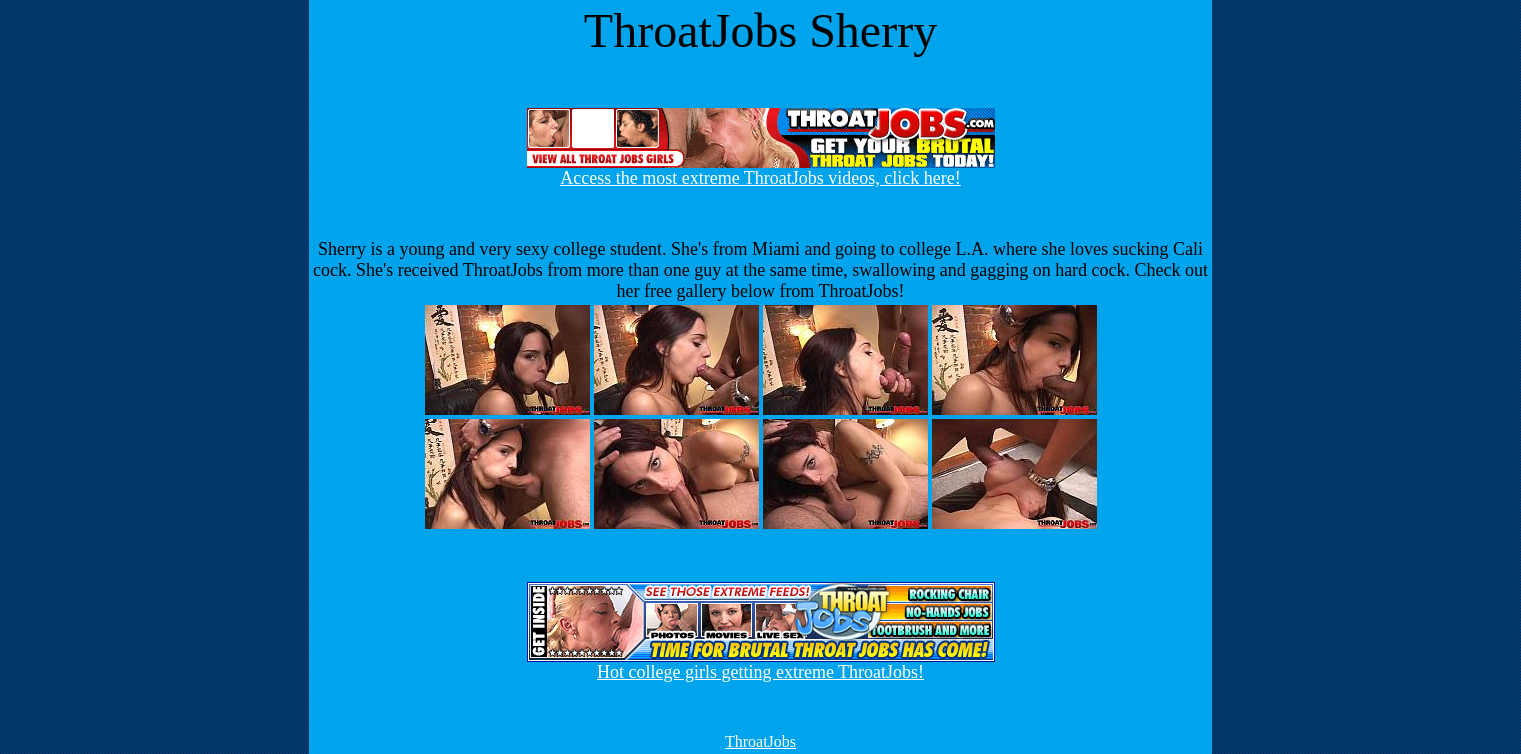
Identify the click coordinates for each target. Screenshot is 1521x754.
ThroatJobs (760, 741)
